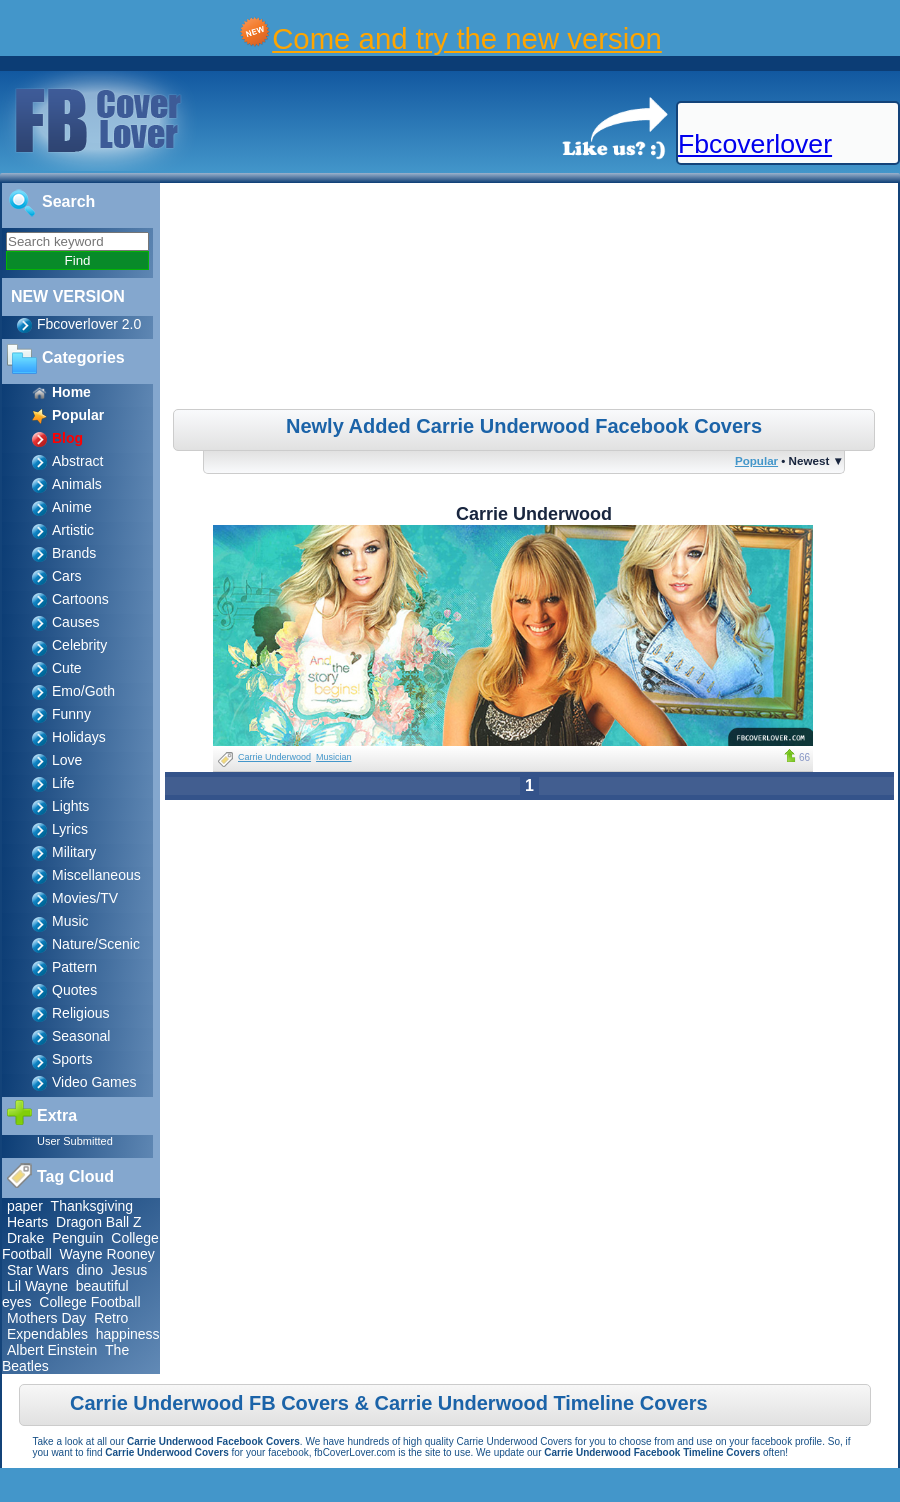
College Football (89, 1302)
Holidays (79, 737)
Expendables (47, 1334)
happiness (128, 1334)
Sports (72, 1059)
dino (90, 1270)
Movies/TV (85, 898)
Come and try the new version (467, 38)
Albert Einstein (52, 1350)
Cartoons (80, 599)
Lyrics (70, 829)
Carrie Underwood (274, 757)
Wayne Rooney (107, 1254)
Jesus (129, 1270)
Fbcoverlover (755, 144)
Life (63, 783)
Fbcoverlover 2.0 (89, 324)
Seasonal (81, 1036)
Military (74, 852)
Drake (25, 1238)
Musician (334, 757)
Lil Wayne (37, 1286)
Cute (67, 668)
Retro (111, 1318)
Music (70, 921)
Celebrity (79, 645)
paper (25, 1206)
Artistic (73, 530)
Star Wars (38, 1270)
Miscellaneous (96, 875)
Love (67, 760)
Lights (70, 806)
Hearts (27, 1222)
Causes (75, 622)
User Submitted (75, 1141)
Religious (81, 1013)
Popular (756, 460)
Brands (74, 553)
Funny (71, 714)
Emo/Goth (83, 691)
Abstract (77, 461)
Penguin (77, 1238)
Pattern (74, 967)
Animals (77, 484)
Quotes (74, 990)
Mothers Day (46, 1318)
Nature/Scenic (96, 944)
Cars (67, 576)
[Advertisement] (531, 299)
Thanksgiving (92, 1206)
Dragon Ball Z (99, 1222)
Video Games (94, 1082)
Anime (72, 507)
